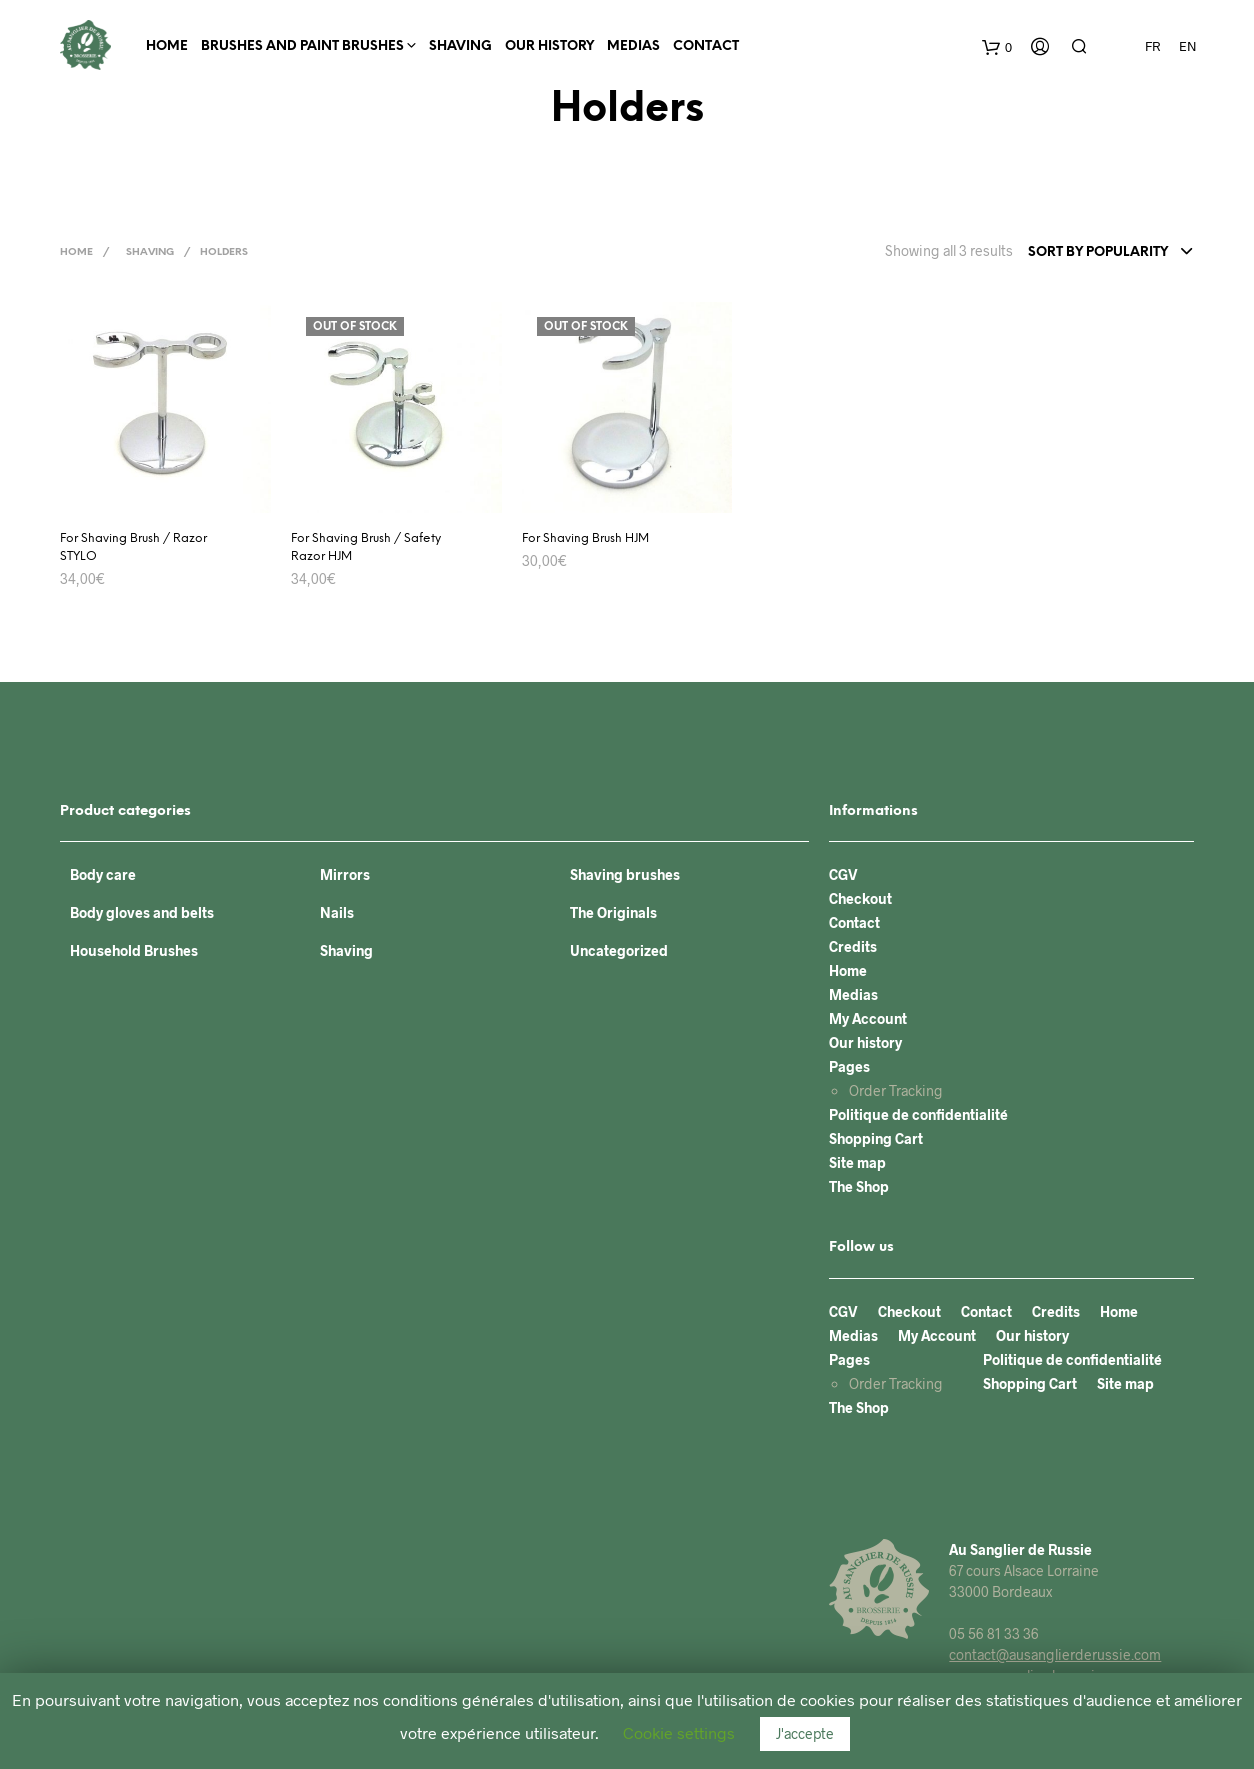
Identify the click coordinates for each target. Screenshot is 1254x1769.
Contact (706, 46)
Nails (337, 912)
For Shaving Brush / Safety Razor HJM (366, 547)
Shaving (460, 46)
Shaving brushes (625, 874)
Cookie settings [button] (679, 1732)
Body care (103, 874)
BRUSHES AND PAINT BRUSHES (302, 46)
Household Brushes (134, 950)
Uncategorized (619, 950)
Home (167, 46)
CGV (843, 874)
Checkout (860, 898)
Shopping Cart (876, 1138)
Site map (857, 1162)
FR (1152, 46)
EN (1188, 46)
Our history (549, 46)
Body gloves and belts (142, 912)
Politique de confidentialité (918, 1114)
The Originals (613, 912)
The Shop (859, 1186)
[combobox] (1111, 253)
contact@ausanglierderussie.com (1055, 1654)
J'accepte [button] (805, 1733)
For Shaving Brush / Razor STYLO (133, 547)
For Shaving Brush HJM (585, 538)
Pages (849, 1066)
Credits (853, 946)
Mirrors (345, 874)
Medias (633, 46)
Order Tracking (896, 1090)
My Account (868, 1018)
